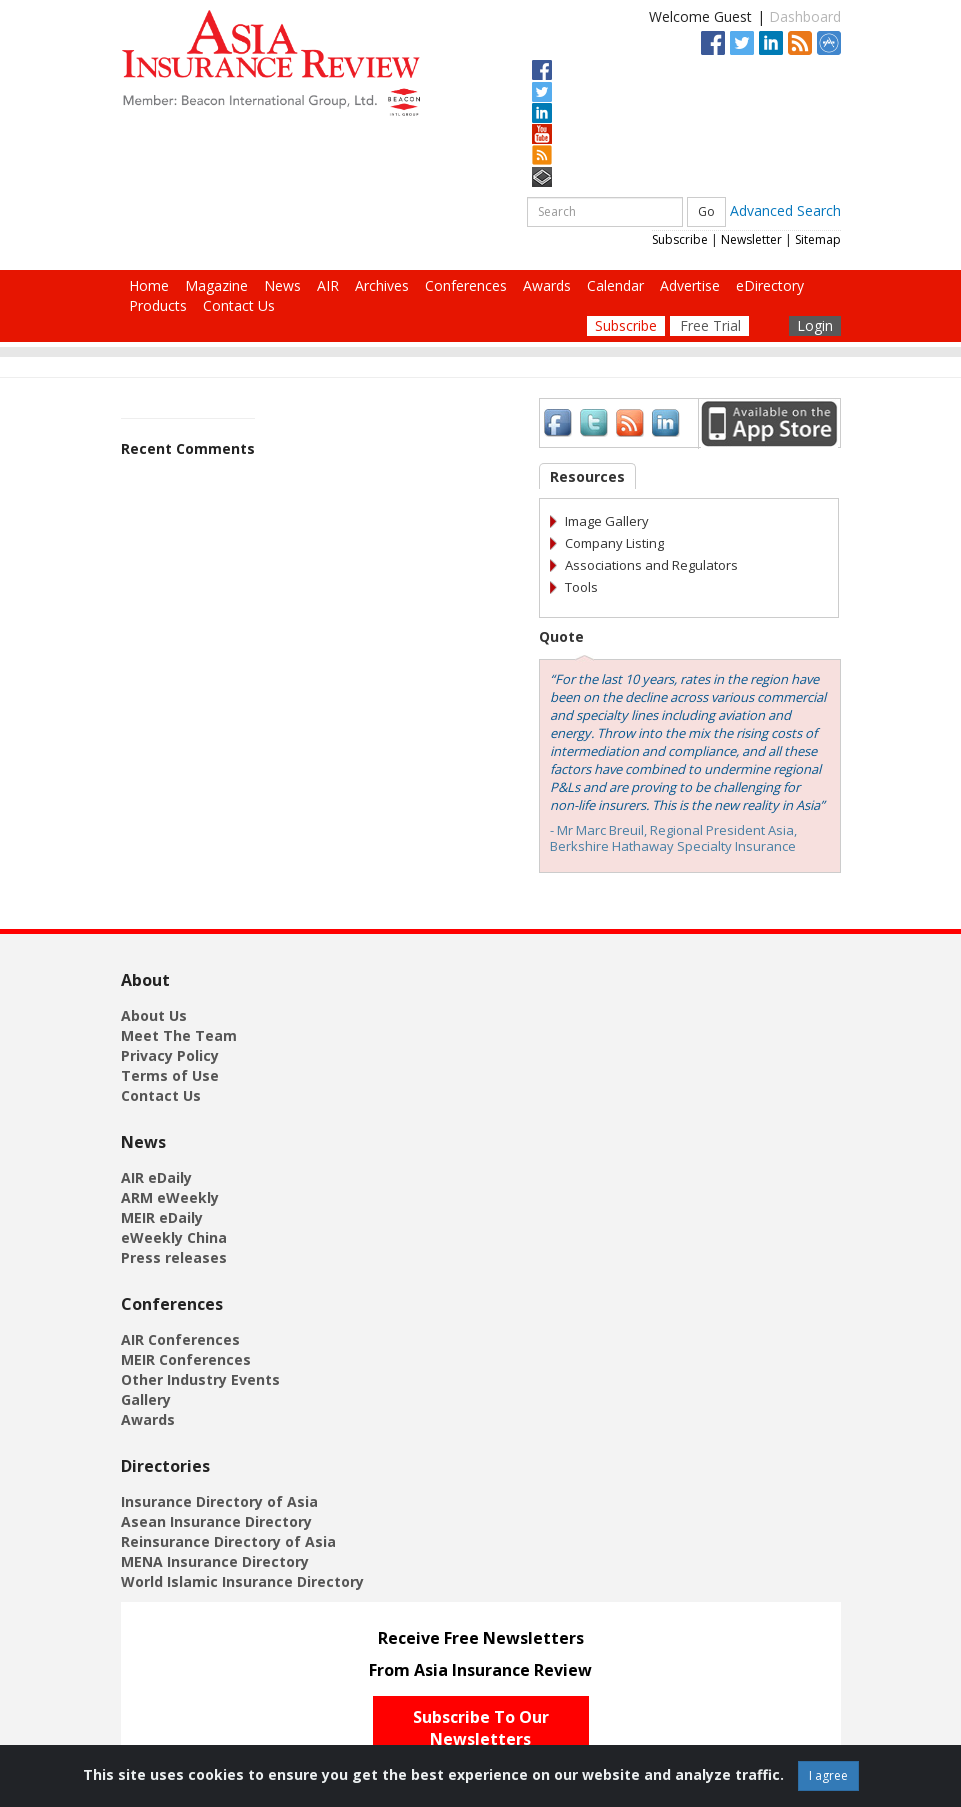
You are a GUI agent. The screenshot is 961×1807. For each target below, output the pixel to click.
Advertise (690, 285)
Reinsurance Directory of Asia (228, 1541)
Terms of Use (170, 1075)
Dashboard (805, 16)
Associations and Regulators (651, 565)
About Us (154, 1015)
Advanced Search (785, 209)
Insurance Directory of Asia (219, 1501)
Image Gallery (607, 521)
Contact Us (239, 305)
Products (158, 305)
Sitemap (818, 239)
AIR (328, 285)
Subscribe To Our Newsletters (481, 1728)
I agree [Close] (828, 1775)
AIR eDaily (156, 1177)
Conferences (466, 285)
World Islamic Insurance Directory (242, 1581)
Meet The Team (179, 1035)
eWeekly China (174, 1237)
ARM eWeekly (170, 1197)
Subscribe (680, 239)
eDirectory (770, 285)
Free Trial (710, 325)
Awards (547, 285)
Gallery (146, 1399)
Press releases (174, 1257)
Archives (382, 285)
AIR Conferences (180, 1339)
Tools (581, 587)
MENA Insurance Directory (215, 1561)
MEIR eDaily (162, 1217)
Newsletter (751, 239)
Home (149, 285)
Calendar (615, 285)
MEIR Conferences (186, 1359)
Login (815, 325)
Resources (587, 476)
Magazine (216, 285)
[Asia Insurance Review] (271, 61)
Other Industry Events (200, 1379)
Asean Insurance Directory (216, 1521)
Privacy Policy (170, 1055)
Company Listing (614, 543)
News (282, 285)
